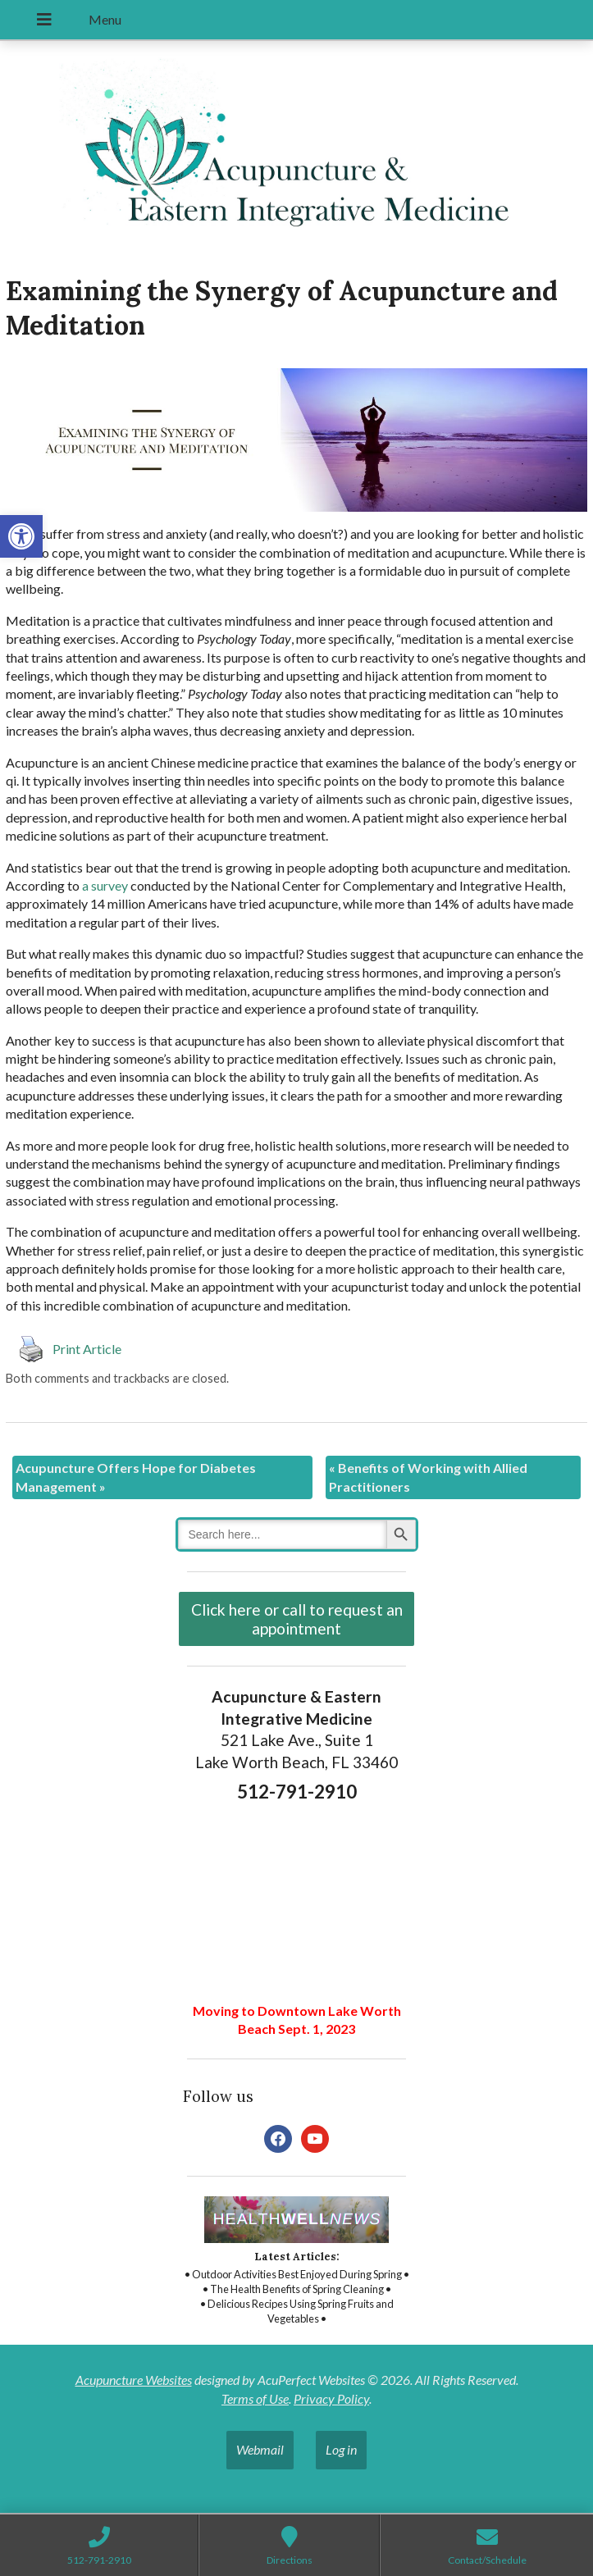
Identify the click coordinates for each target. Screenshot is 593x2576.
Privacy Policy (331, 2398)
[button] (21, 536)
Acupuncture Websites (133, 2379)
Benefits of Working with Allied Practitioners (428, 1476)
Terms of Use (255, 2398)
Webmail (260, 2449)
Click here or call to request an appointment (297, 1619)
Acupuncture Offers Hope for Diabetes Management (136, 1476)
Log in (341, 2449)
